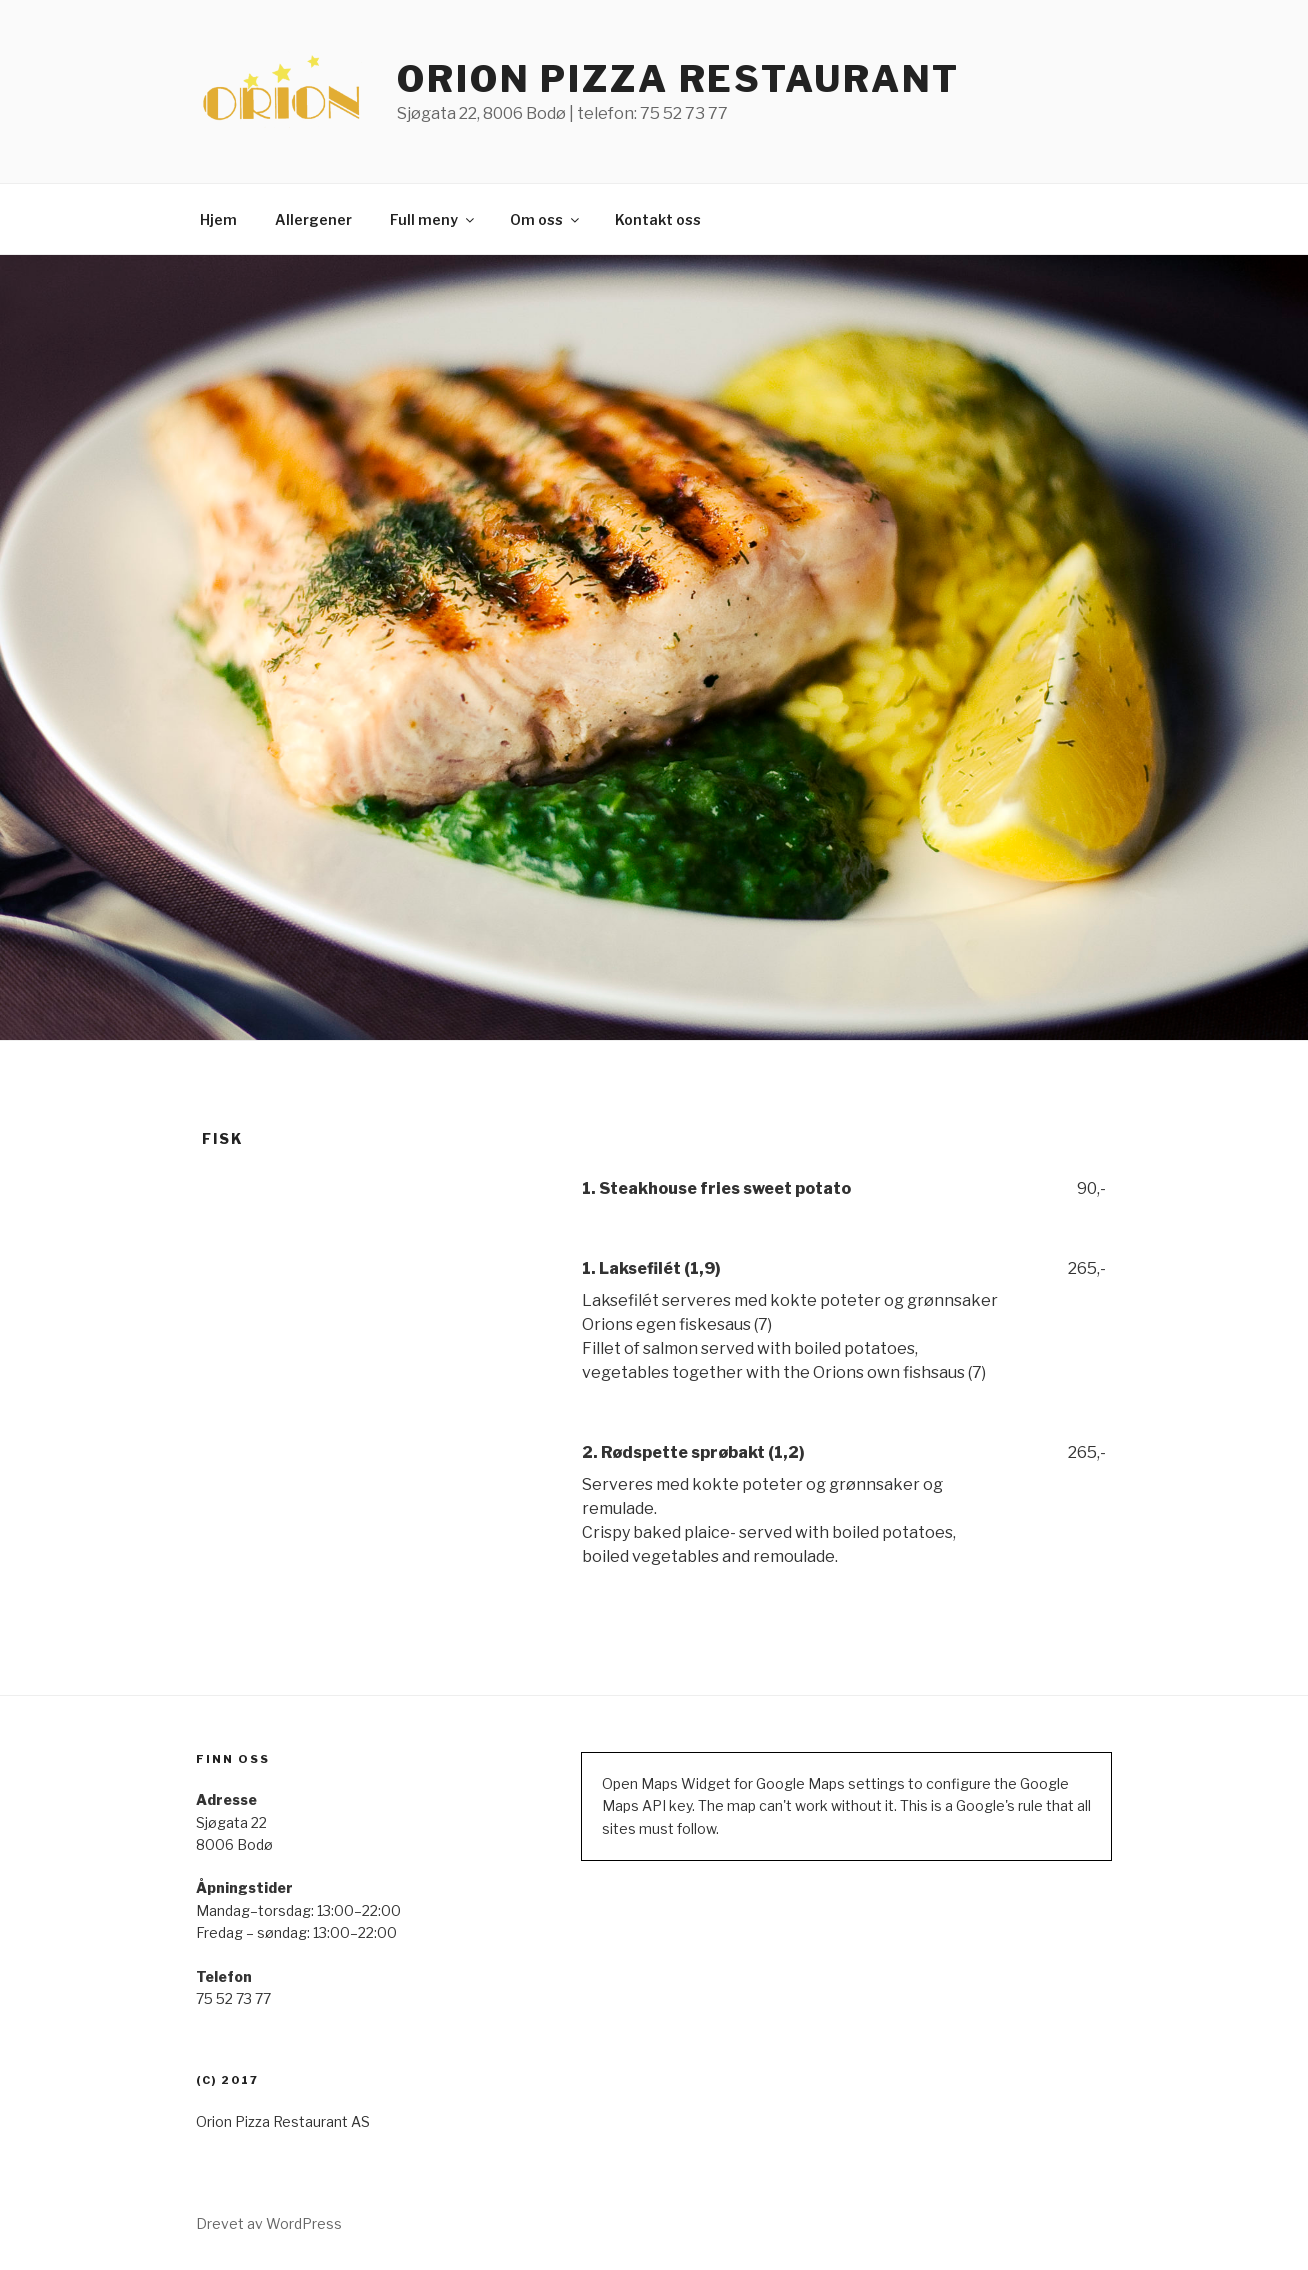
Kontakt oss (658, 219)
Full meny (433, 219)
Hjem (218, 219)
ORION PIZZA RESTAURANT (678, 79)
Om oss (546, 219)
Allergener (313, 219)
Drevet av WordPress (269, 2223)
